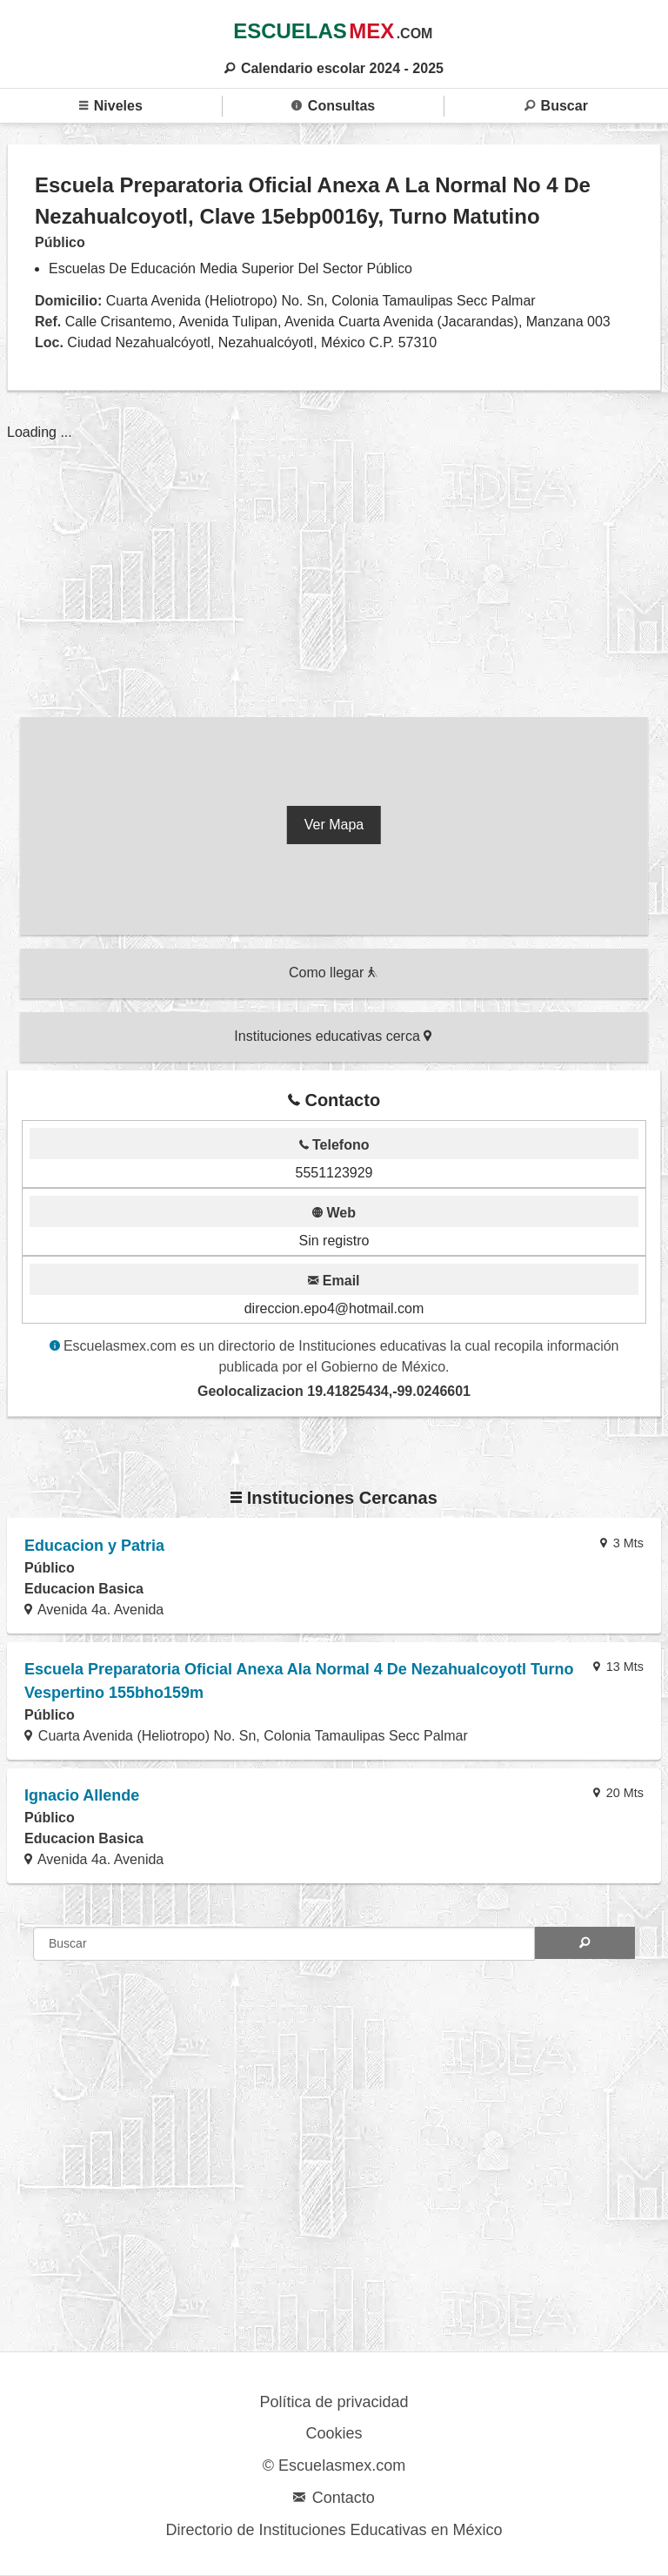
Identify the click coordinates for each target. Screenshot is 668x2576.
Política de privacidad (333, 2402)
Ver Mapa (334, 824)
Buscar (556, 105)
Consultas (333, 105)
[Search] (585, 1943)
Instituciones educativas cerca (332, 1036)
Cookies (333, 2433)
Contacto (333, 2497)
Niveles (111, 105)
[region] (334, 558)
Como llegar (333, 972)
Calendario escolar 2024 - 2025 (334, 68)
